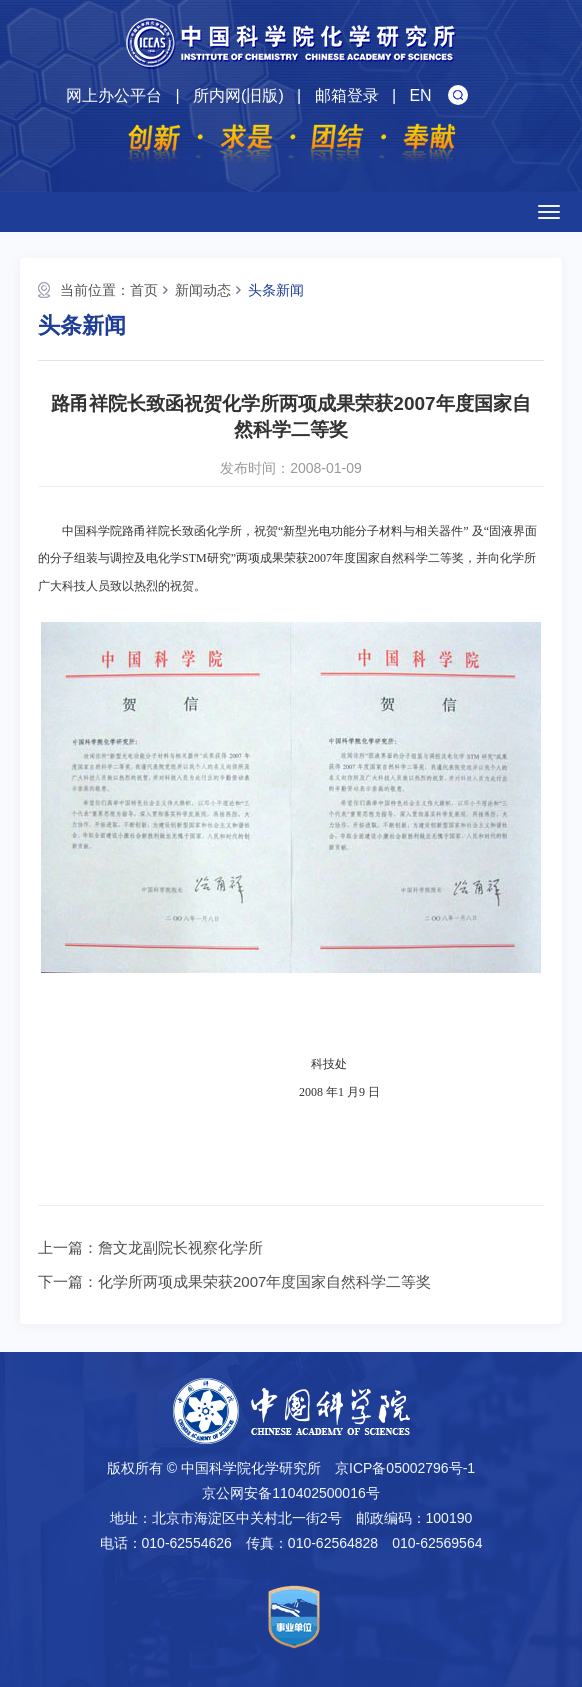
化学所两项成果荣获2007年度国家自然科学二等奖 (264, 1281)
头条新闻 (276, 290)
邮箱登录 (347, 95)
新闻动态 (203, 290)
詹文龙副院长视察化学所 (180, 1247)
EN (420, 95)
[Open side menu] (549, 212)
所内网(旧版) (238, 95)
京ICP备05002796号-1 (405, 1468)
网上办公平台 (114, 95)
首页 (144, 290)
